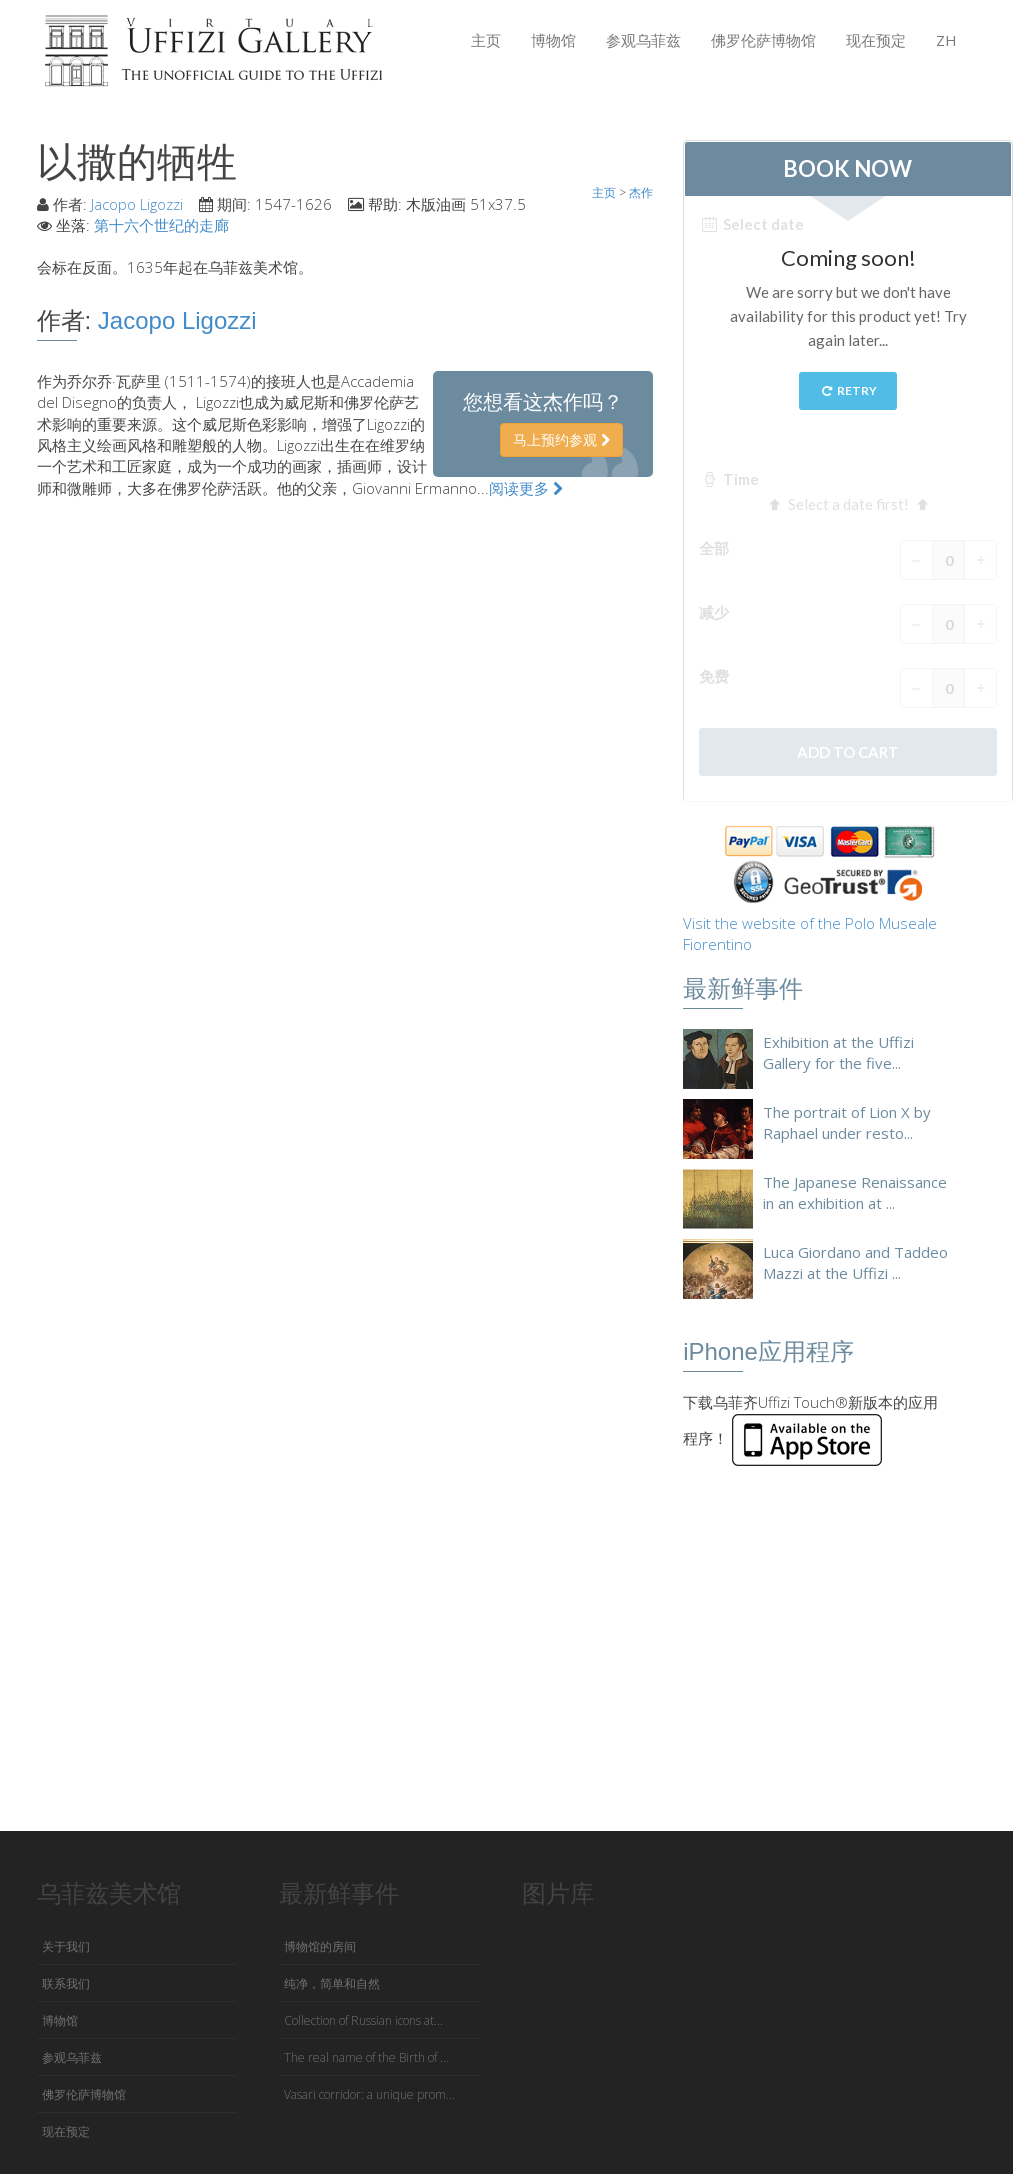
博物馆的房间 (320, 1946)
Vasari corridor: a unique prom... (369, 2094)
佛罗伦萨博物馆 (763, 40)
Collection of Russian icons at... (363, 2020)
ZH (946, 40)
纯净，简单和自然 (332, 1983)
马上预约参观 (561, 439)
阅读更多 (526, 488)
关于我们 (66, 1946)
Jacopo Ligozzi (137, 204)
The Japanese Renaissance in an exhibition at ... (855, 1192)
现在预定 (876, 40)
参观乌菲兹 (643, 40)
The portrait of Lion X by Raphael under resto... (847, 1122)
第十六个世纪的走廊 (161, 225)
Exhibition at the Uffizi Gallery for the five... (838, 1052)
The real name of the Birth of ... (366, 2057)
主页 (486, 40)
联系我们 (66, 1983)
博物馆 (553, 40)
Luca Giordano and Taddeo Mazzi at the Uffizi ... (855, 1262)
